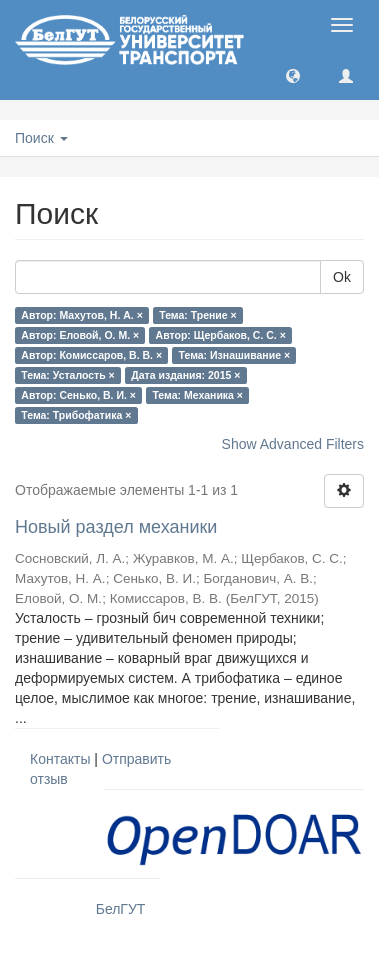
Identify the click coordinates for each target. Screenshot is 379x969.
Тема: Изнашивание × (234, 355)
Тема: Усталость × (67, 375)
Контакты (60, 759)
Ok (342, 277)
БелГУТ (121, 909)
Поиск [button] (41, 138)
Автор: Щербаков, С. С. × (221, 335)
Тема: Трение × (197, 315)
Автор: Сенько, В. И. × (78, 395)
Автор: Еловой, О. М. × (80, 335)
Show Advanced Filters (293, 444)
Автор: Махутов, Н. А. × (81, 315)
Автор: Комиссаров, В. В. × (91, 355)
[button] (293, 75)
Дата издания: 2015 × (185, 375)
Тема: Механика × (197, 395)
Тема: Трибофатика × (76, 415)
